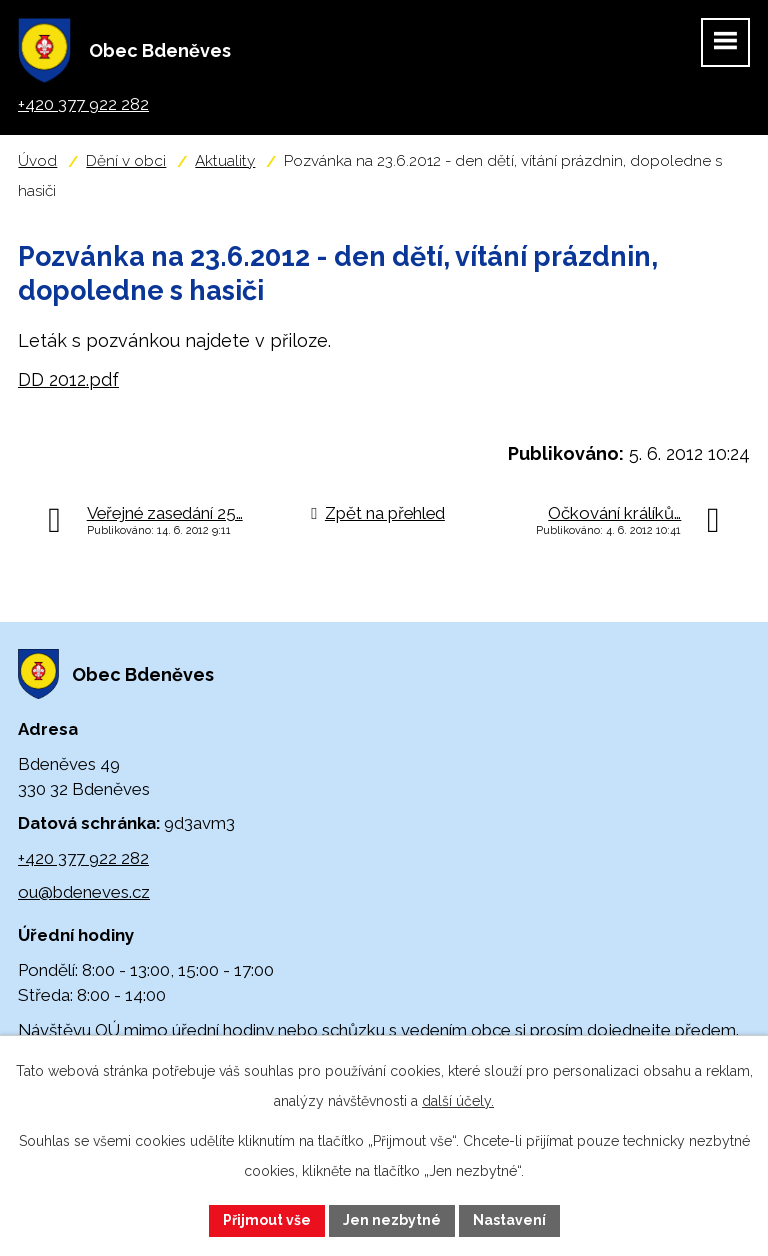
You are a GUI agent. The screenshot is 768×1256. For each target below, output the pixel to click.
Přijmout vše (267, 1220)
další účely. (458, 1101)
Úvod (37, 161)
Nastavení (509, 1220)
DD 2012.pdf (68, 379)
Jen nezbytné (392, 1220)
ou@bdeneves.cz (84, 892)
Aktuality (225, 161)
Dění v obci (126, 161)
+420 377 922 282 (83, 858)
